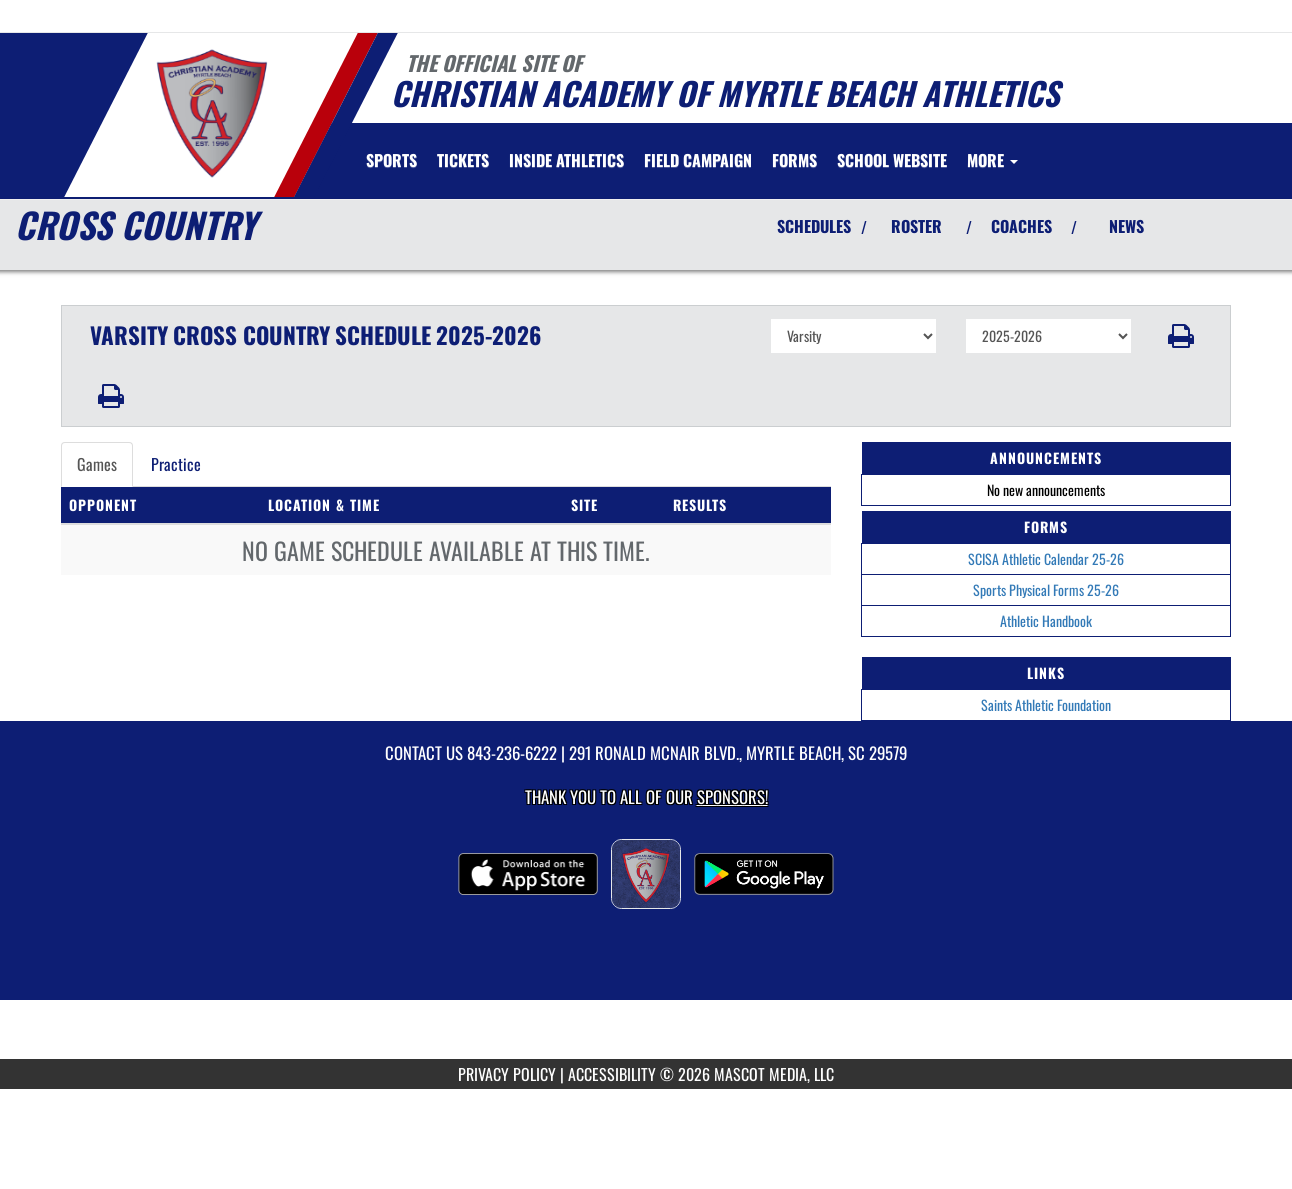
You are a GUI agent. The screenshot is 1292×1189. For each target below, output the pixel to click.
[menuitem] (463, 160)
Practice (176, 464)
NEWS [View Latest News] (1126, 226)
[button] (1181, 336)
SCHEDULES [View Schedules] (814, 226)
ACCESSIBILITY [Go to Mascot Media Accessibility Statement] (612, 1074)
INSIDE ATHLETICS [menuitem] (566, 160)
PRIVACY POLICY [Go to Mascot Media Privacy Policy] (507, 1074)
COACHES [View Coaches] (1021, 226)
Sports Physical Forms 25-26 (1046, 589)
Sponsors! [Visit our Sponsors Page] (732, 796)
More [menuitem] (992, 160)
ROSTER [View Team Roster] (916, 226)
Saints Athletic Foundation (1046, 704)
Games (97, 464)
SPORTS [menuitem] (391, 160)
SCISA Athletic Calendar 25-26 (1046, 558)
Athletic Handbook (1046, 620)
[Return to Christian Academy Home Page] (211, 113)
